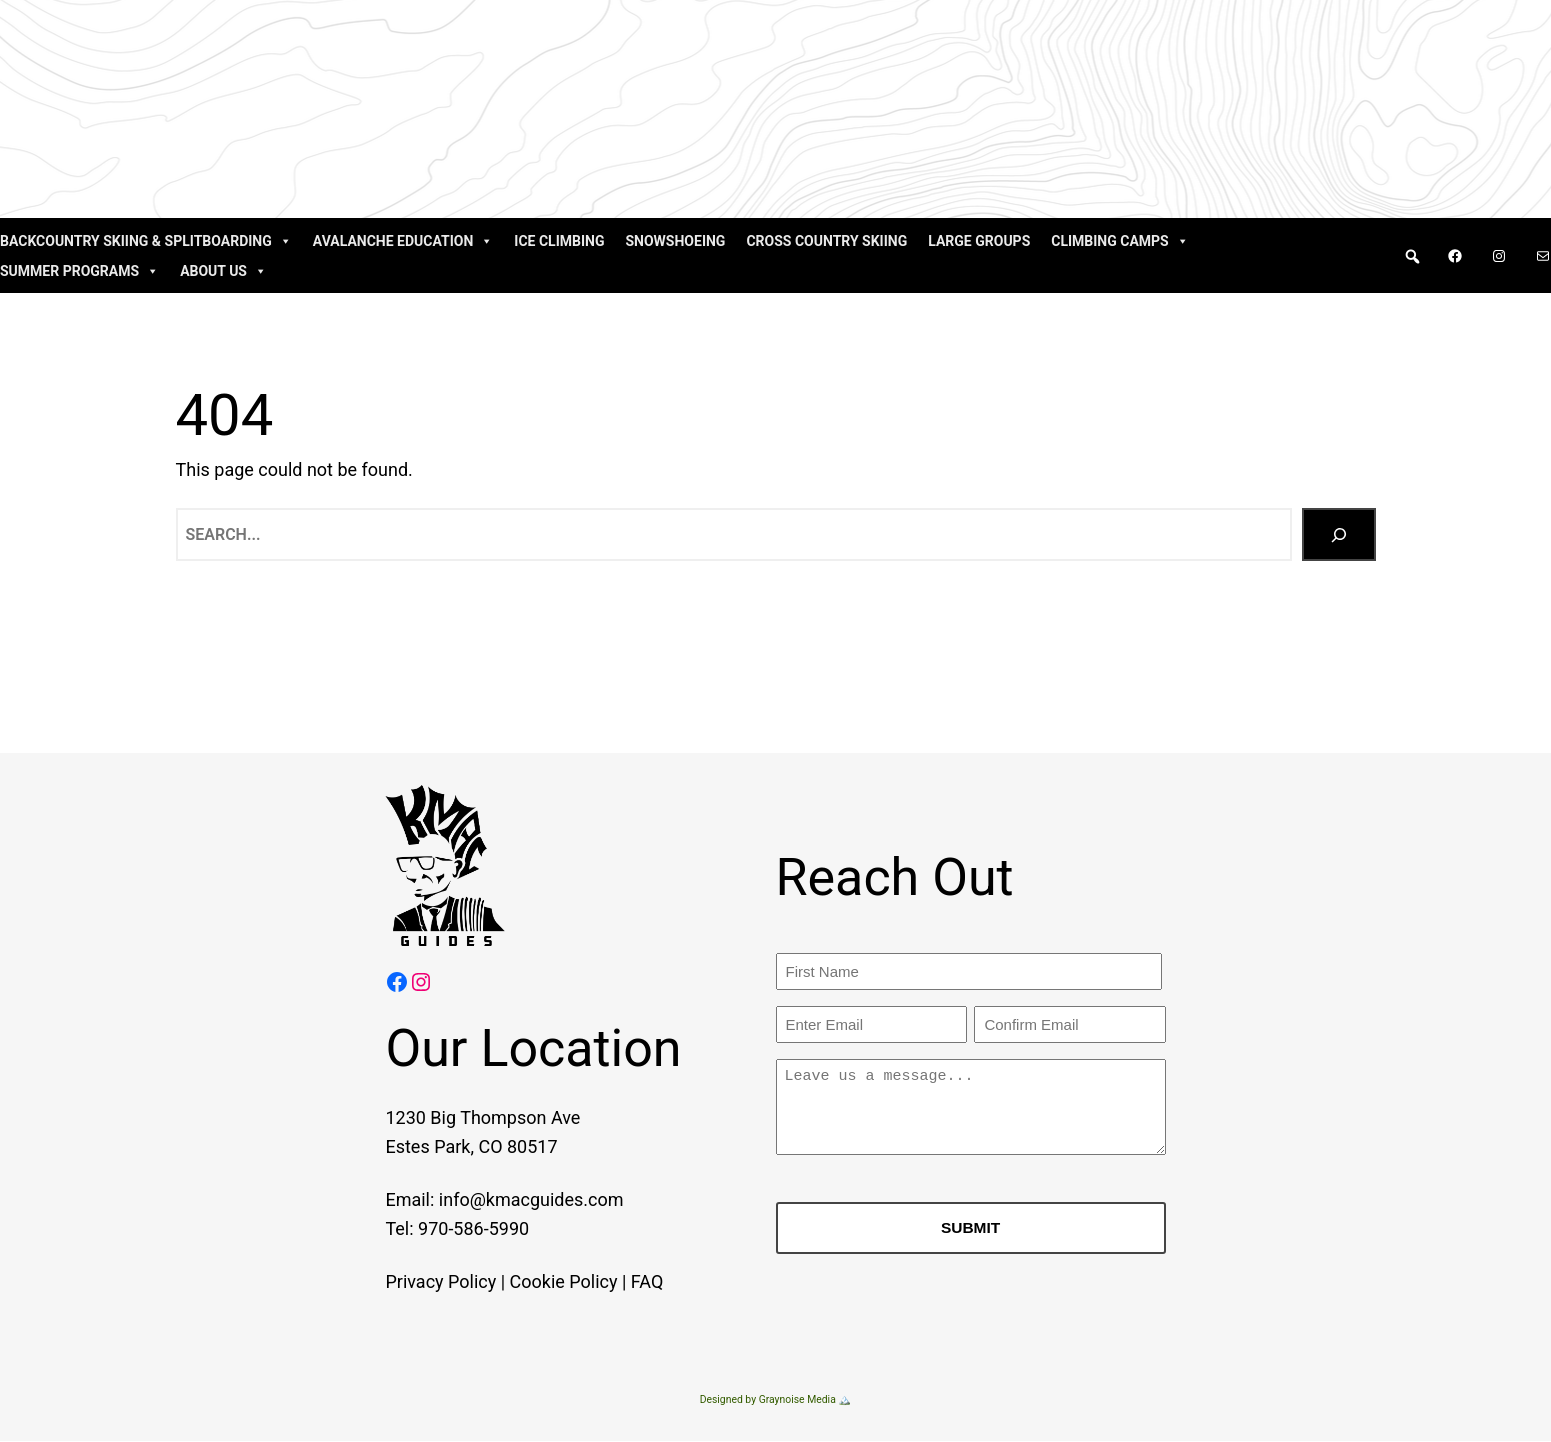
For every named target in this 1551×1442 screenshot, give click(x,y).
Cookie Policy (539, 1281)
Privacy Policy (416, 1281)
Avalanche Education (403, 241)
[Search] (1338, 534)
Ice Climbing (559, 241)
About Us (223, 271)
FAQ (622, 1281)
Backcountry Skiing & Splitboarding (146, 241)
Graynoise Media (797, 1400)
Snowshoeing (675, 241)
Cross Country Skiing (826, 241)
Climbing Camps (1119, 241)
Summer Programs (79, 271)
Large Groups (979, 241)
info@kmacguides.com (506, 1200)
